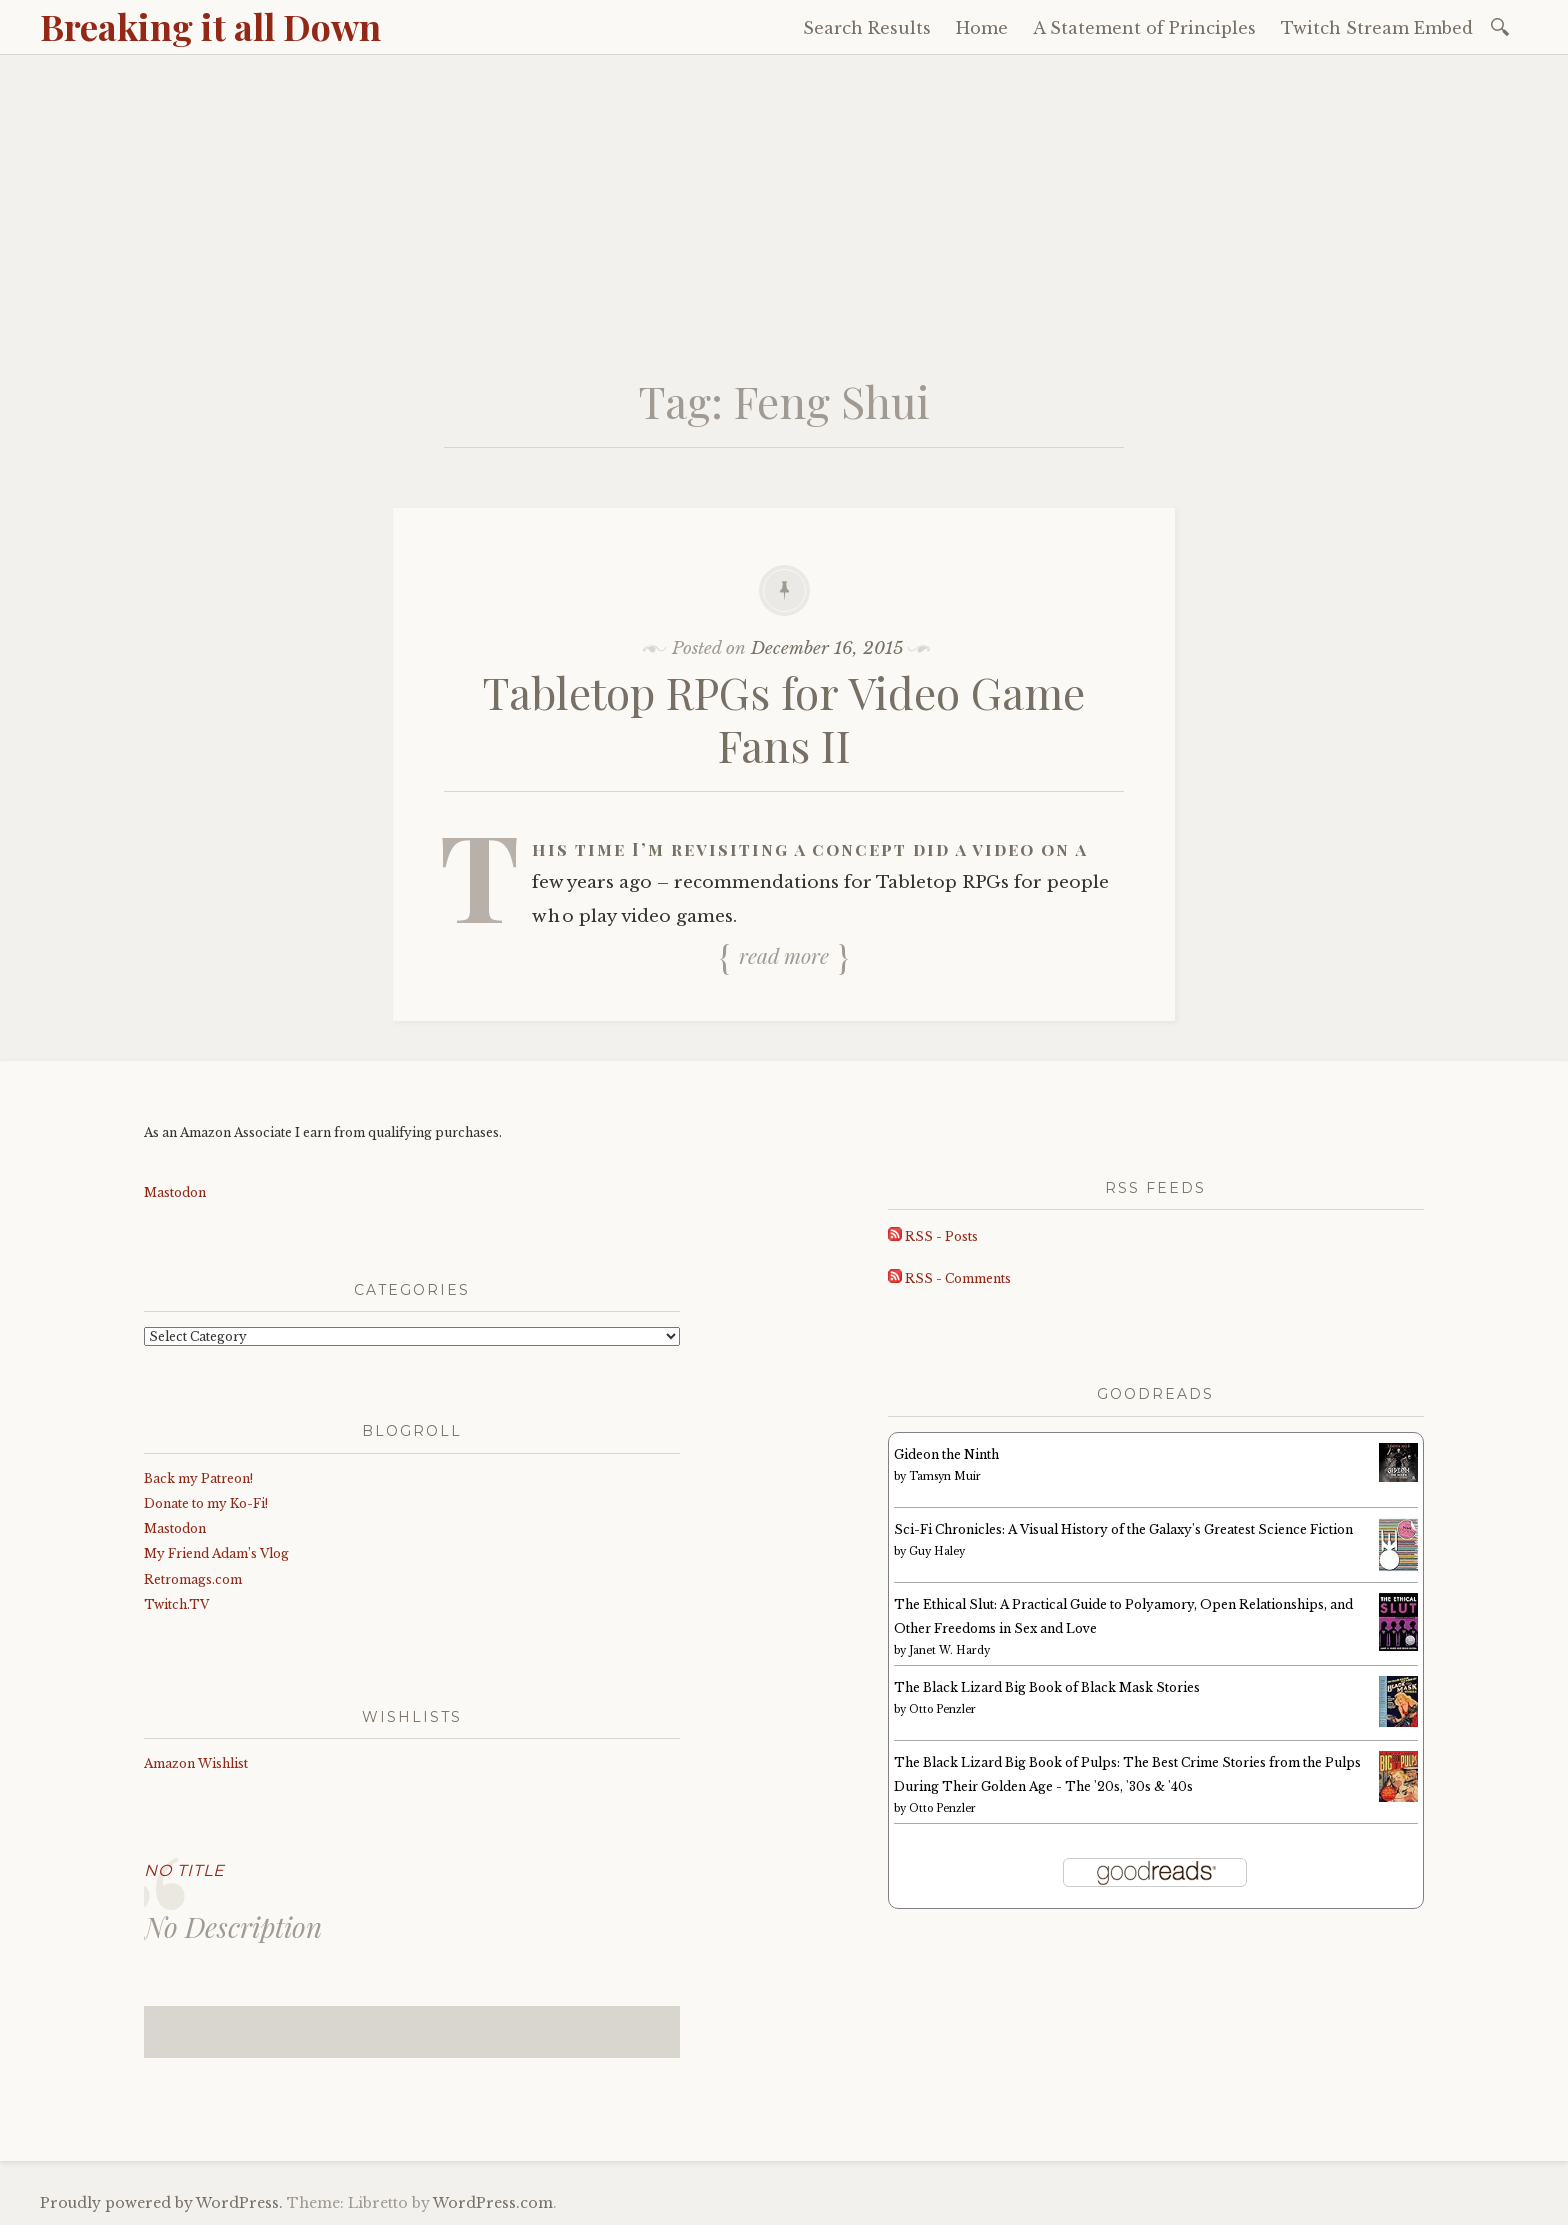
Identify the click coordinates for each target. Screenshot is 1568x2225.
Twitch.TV (176, 1604)
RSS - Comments (949, 1278)
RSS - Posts (933, 1236)
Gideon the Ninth (946, 1454)
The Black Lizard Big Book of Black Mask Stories (1047, 1687)
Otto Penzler (942, 1709)
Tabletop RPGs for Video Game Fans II (784, 718)
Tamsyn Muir (945, 1476)
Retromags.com (193, 1579)
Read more (784, 956)
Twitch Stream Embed (1377, 28)
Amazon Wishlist (196, 1763)
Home (982, 28)
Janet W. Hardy (949, 1650)
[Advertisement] (784, 205)
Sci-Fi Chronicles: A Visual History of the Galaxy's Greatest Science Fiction (1123, 1529)
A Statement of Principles (1144, 28)
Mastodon (175, 1192)
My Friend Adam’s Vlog (216, 1553)
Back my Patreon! (198, 1478)
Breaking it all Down (210, 26)
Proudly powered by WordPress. (161, 2203)
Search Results (867, 28)
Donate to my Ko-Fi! (206, 1503)
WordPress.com (493, 2203)
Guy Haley (937, 1551)
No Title (184, 1870)
